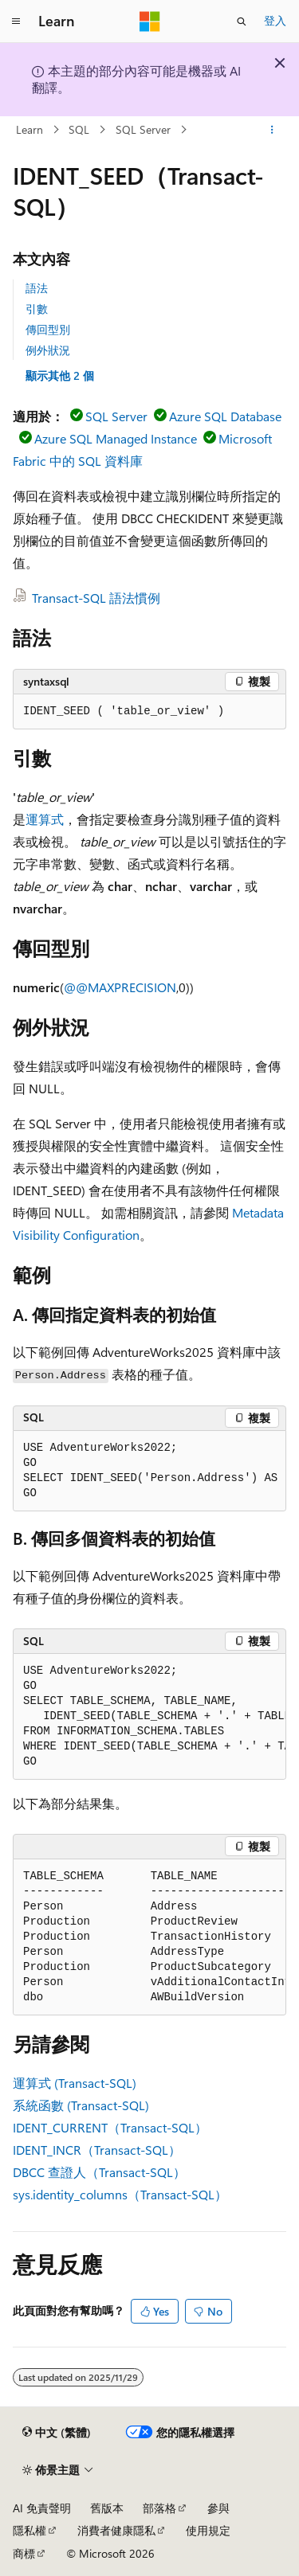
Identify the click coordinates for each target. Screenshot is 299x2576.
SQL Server (143, 129)
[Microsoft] (150, 21)
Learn (29, 129)
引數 (37, 308)
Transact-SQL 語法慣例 (96, 597)
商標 (24, 2553)
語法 (37, 287)
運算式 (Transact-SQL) (74, 2082)
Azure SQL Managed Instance (115, 438)
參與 (218, 2507)
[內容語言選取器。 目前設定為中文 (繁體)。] (56, 2432)
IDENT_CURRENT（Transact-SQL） (110, 2127)
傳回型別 (48, 329)
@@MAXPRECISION (120, 987)
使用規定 (208, 2530)
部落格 (159, 2507)
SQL (79, 129)
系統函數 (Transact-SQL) (81, 2105)
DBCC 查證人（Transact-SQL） (99, 2172)
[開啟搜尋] (242, 21)
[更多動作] (272, 130)
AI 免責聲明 (42, 2507)
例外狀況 (48, 350)
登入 (275, 20)
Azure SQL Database (225, 416)
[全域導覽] (16, 21)
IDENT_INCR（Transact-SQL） (97, 2149)
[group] (149, 1471)
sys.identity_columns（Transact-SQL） (120, 2194)
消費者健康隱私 (116, 2530)
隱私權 (29, 2530)
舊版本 (107, 2507)
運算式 (45, 819)
